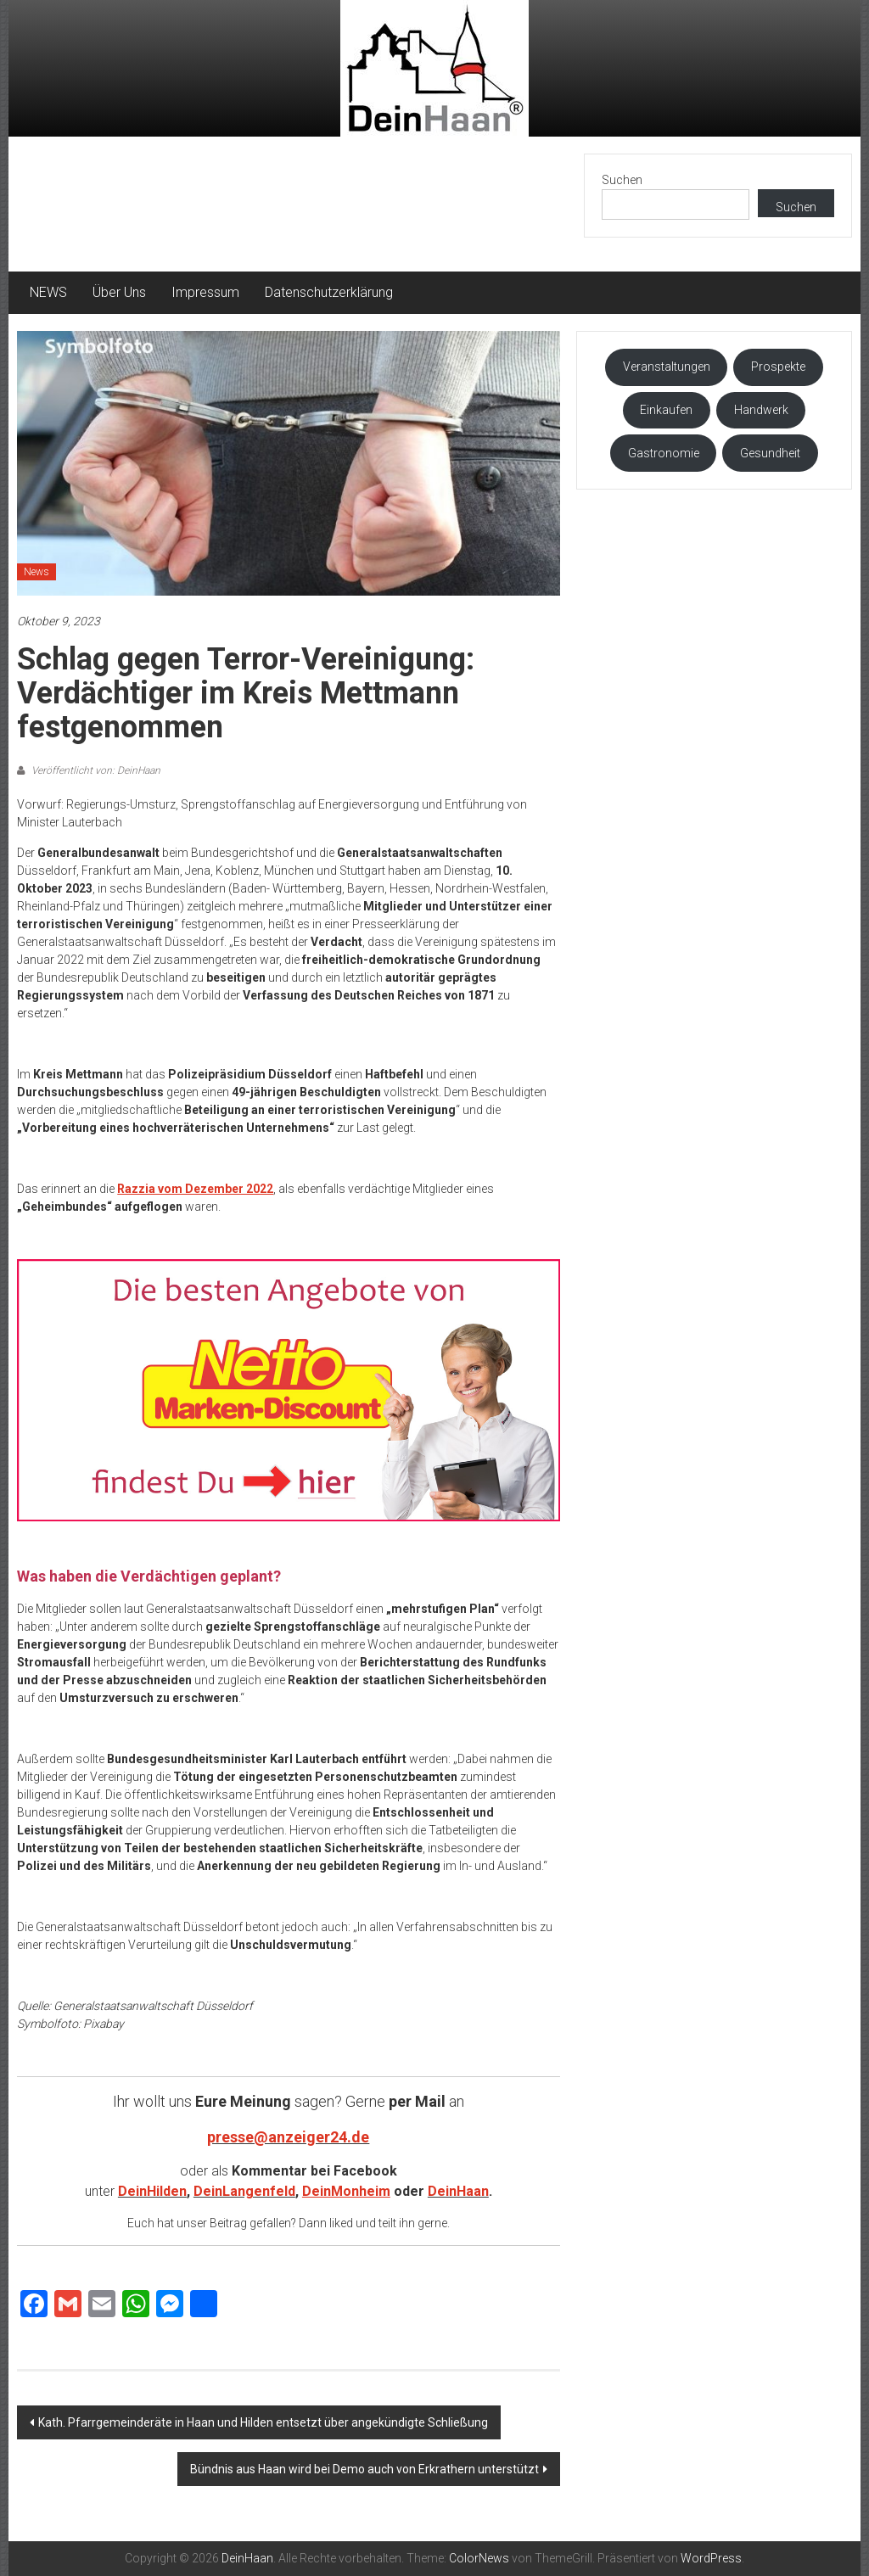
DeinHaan (458, 2191)
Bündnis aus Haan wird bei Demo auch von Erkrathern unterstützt (364, 2469)
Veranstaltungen (666, 366)
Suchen (622, 180)
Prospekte (778, 366)
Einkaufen (666, 410)
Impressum (205, 292)
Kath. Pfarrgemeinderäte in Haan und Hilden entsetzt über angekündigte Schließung (263, 2422)
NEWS (48, 292)
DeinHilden (152, 2191)
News (36, 572)
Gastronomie (663, 453)
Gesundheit (770, 453)
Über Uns (119, 292)
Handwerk (761, 410)
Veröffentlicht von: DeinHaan (94, 770)
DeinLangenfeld (244, 2191)
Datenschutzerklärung (329, 292)
